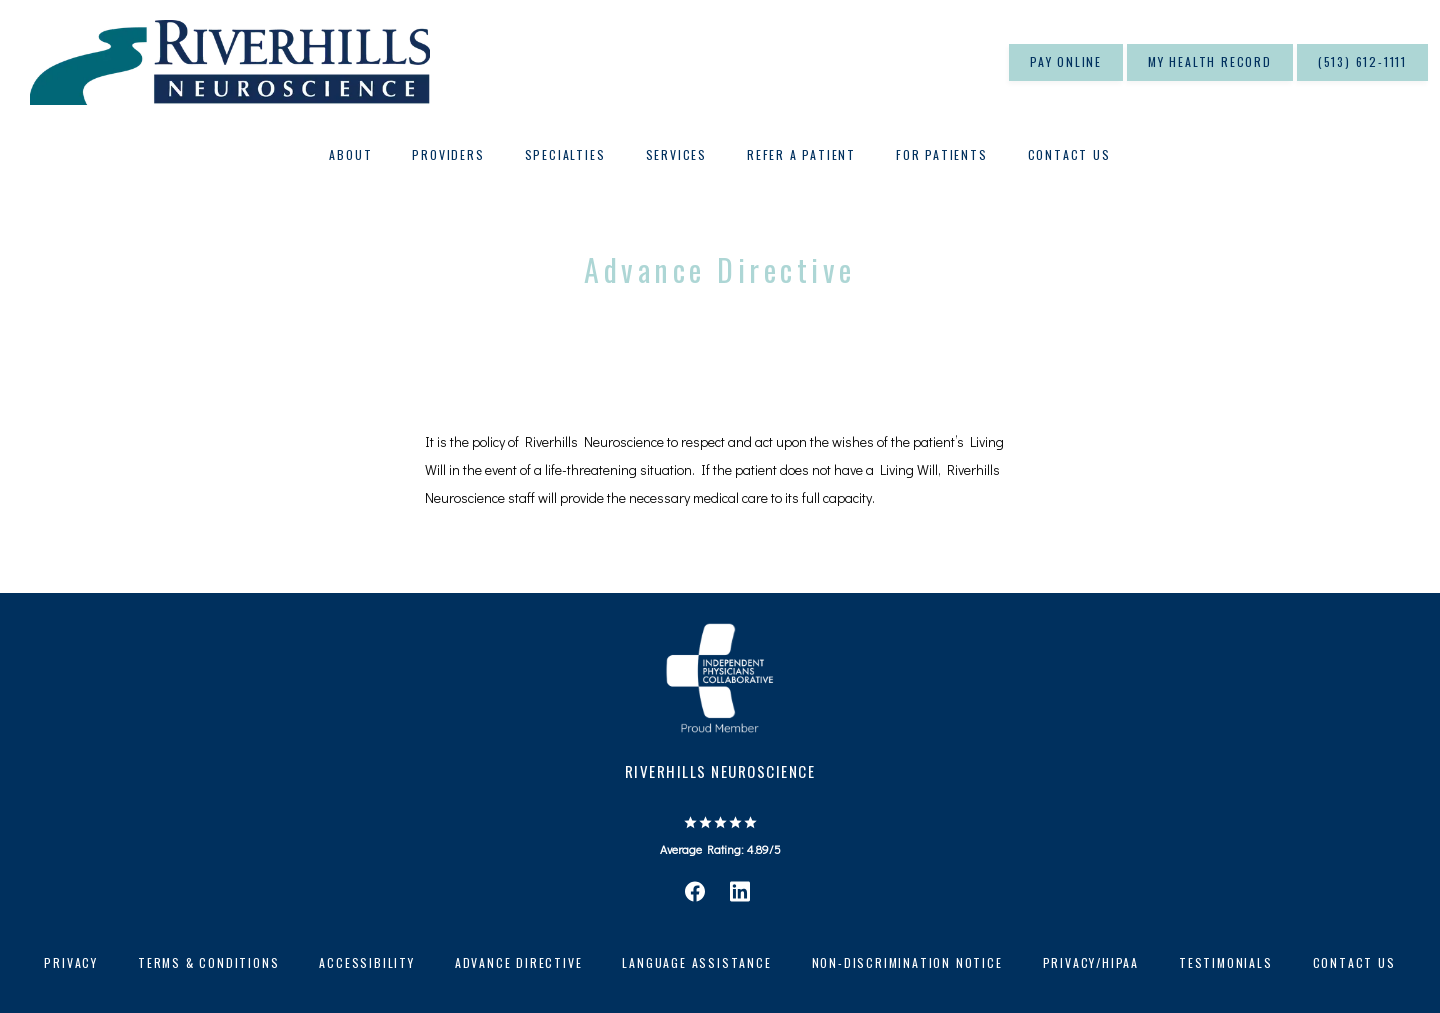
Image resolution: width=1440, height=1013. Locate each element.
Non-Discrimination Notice (907, 962)
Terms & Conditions (208, 962)
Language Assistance (696, 962)
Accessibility (366, 962)
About (350, 154)
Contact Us (1069, 154)
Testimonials (1226, 962)
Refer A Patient (801, 154)
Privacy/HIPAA (1091, 962)
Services (676, 154)
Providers (448, 154)
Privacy (71, 962)
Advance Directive (519, 962)
